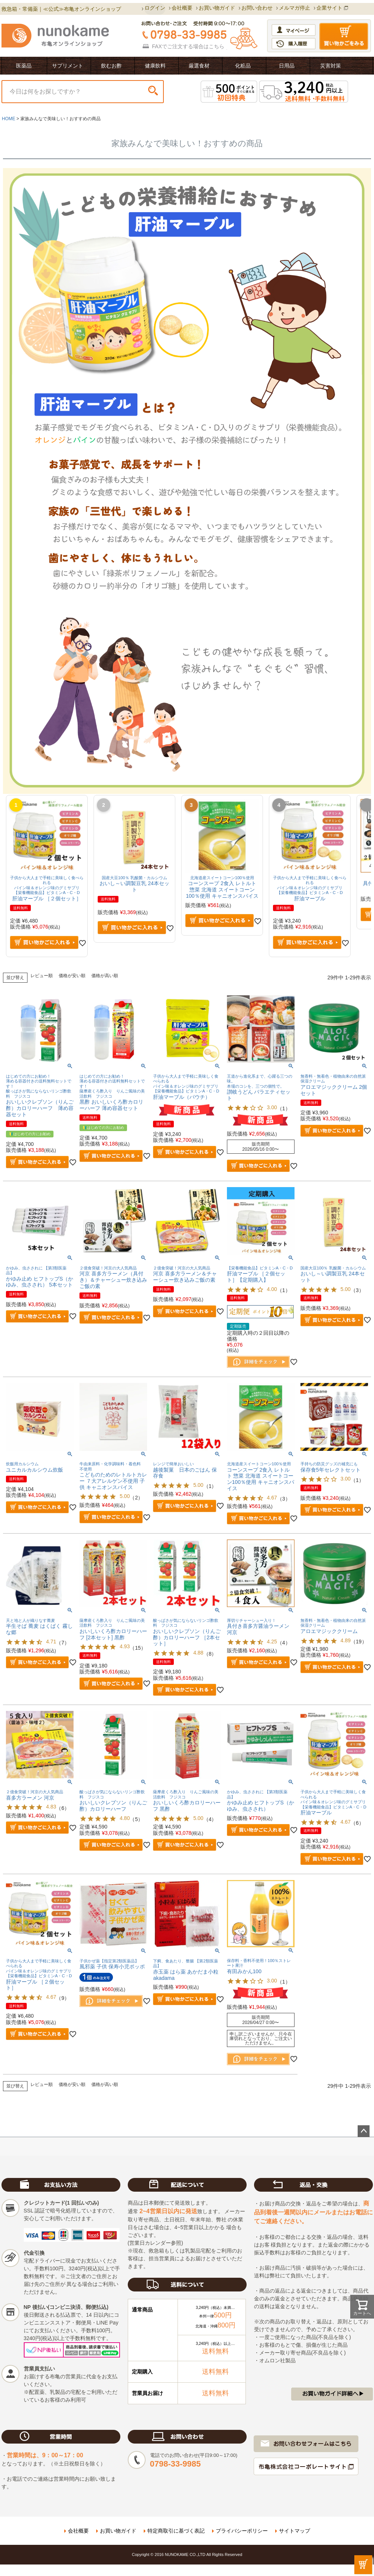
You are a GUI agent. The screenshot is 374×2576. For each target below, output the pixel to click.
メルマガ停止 (294, 8)
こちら (216, 46)
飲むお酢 (111, 66)
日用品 (287, 66)
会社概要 (182, 8)
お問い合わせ (257, 8)
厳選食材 (199, 66)
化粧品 (243, 66)
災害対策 (330, 66)
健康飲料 (155, 66)
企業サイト (329, 8)
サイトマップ (294, 2531)
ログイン (154, 8)
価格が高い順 (104, 975)
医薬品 (24, 66)
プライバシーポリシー (242, 2531)
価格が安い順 (72, 975)
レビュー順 (41, 975)
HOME (8, 118)
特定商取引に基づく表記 (176, 2531)
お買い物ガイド (217, 8)
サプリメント (67, 66)
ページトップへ (364, 2131)
